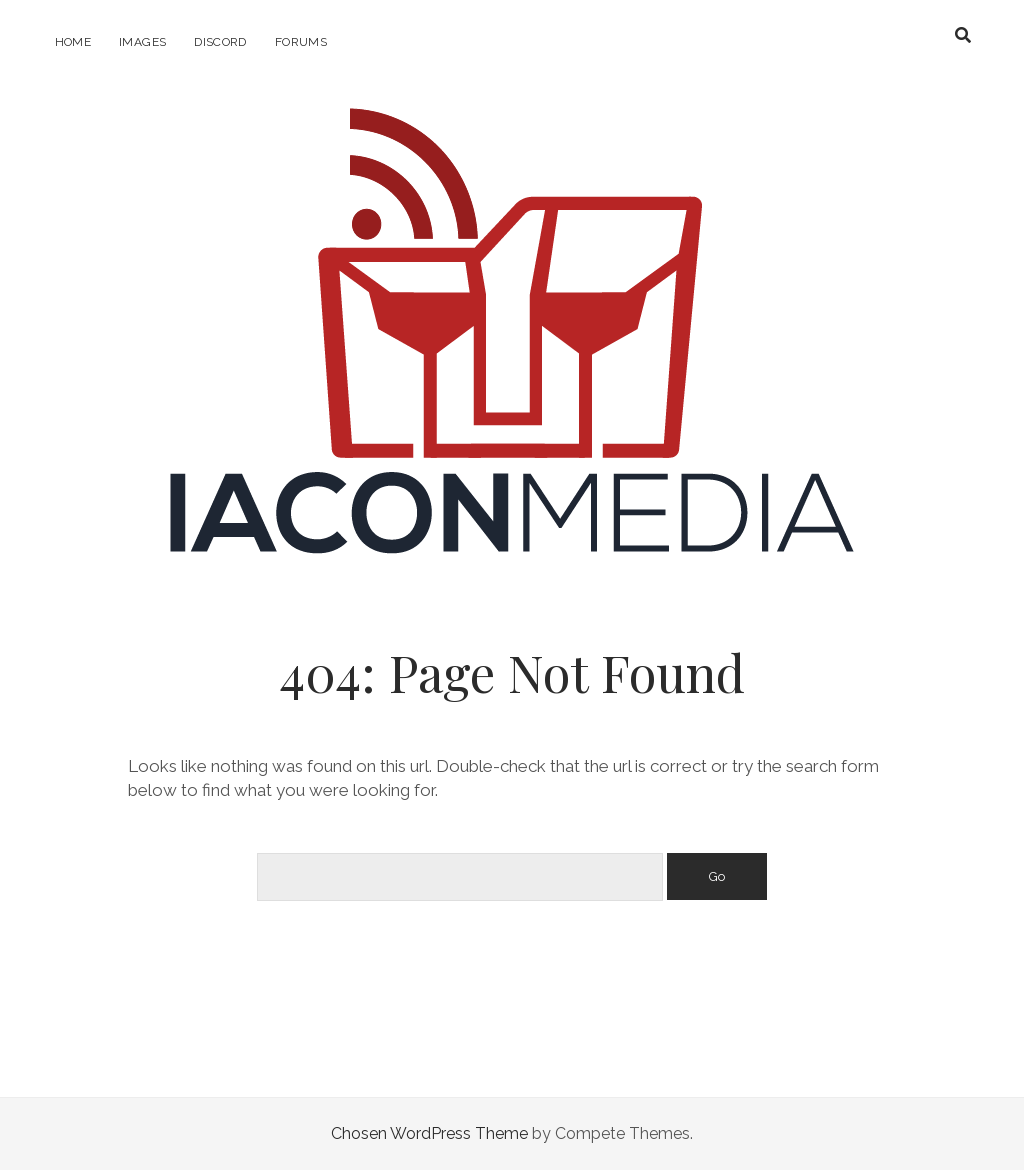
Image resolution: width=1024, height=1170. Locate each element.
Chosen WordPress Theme (429, 1133)
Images (142, 42)
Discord (220, 42)
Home (73, 42)
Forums (301, 42)
